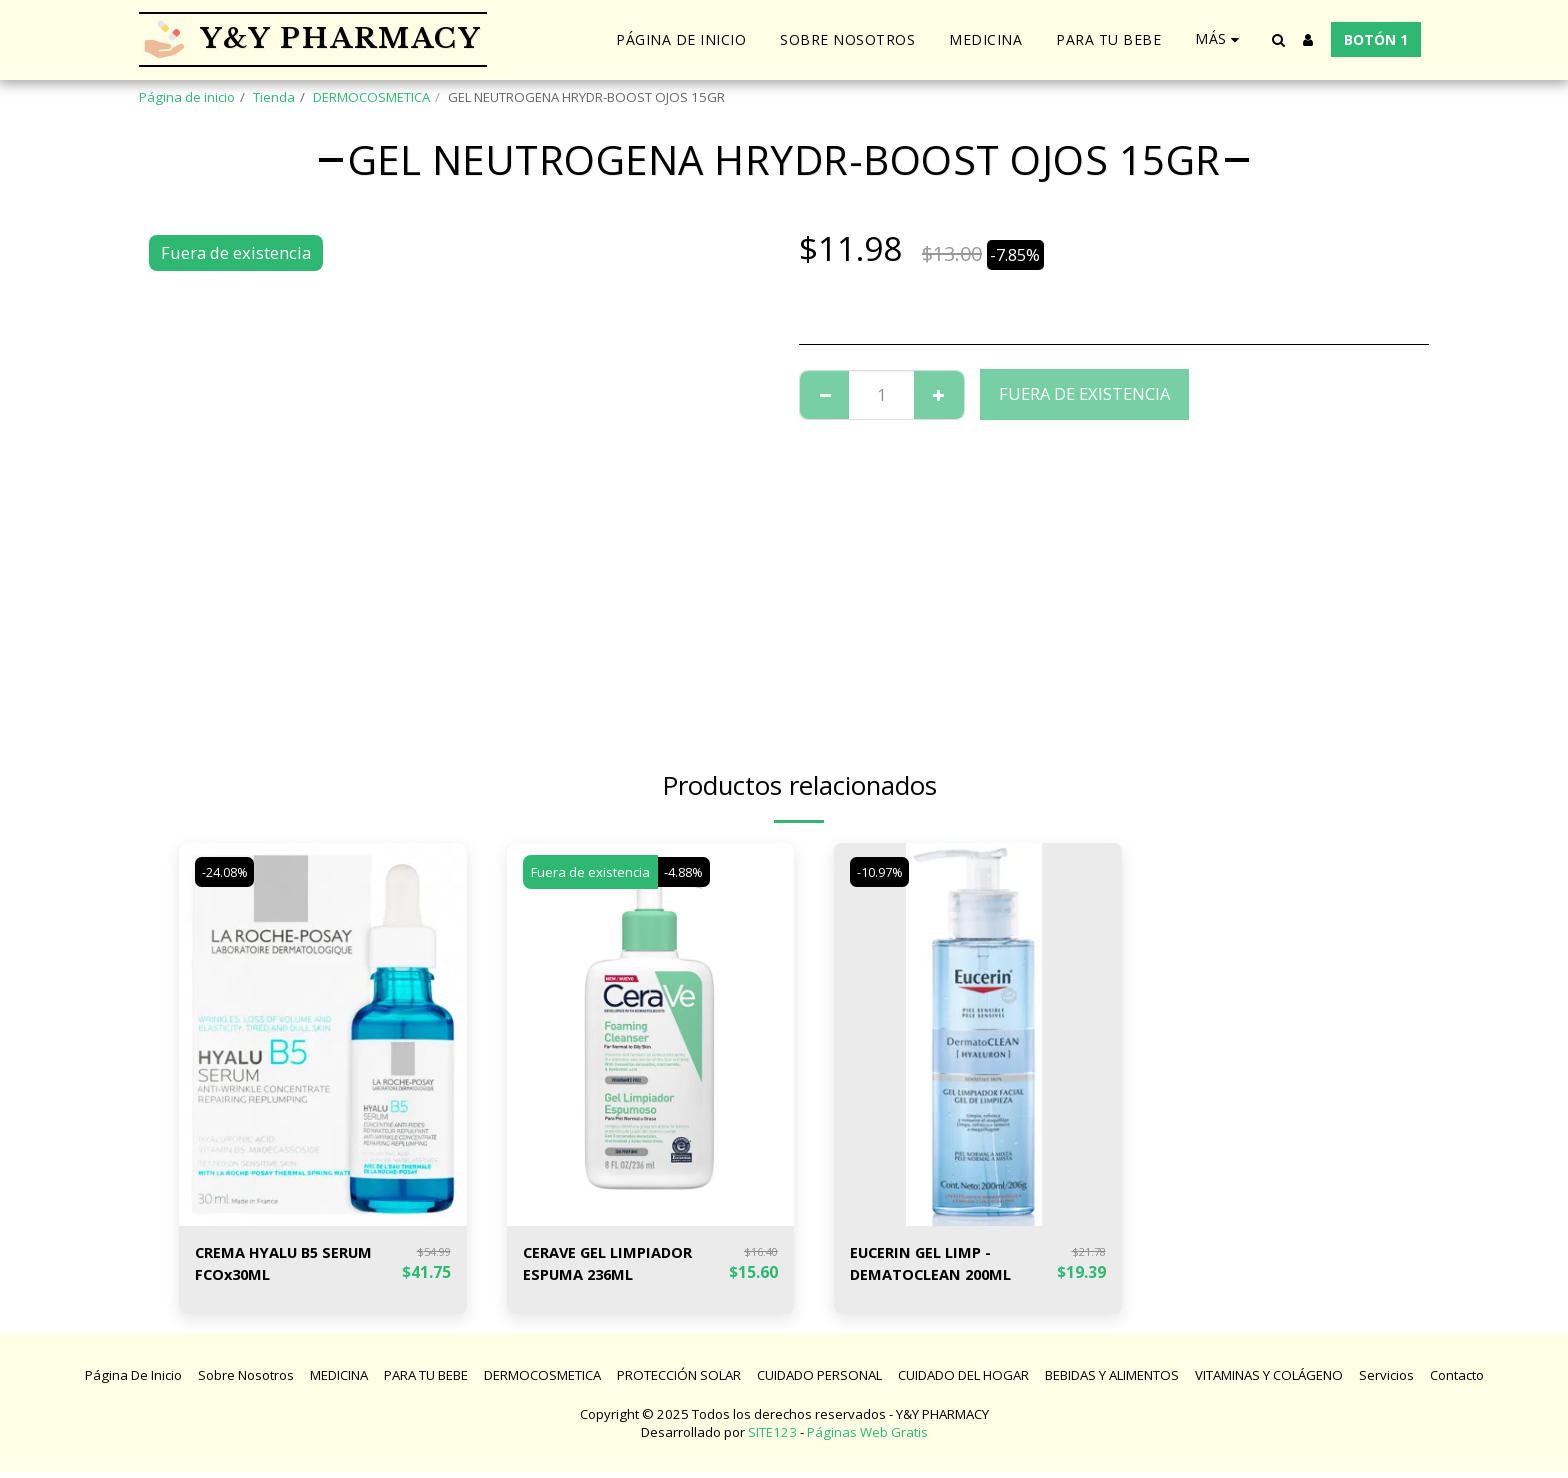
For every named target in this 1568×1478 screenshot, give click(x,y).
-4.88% (687, 872)
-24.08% (228, 872)
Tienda (274, 97)
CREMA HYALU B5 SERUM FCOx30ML (293, 1266)
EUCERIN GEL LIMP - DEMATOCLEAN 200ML (939, 1266)
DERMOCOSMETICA (371, 97)
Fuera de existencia (1084, 393)
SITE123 (772, 1438)
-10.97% (883, 872)
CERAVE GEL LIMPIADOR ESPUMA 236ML (617, 1266)
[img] (323, 1034)
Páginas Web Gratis (867, 1438)
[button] (1278, 40)
